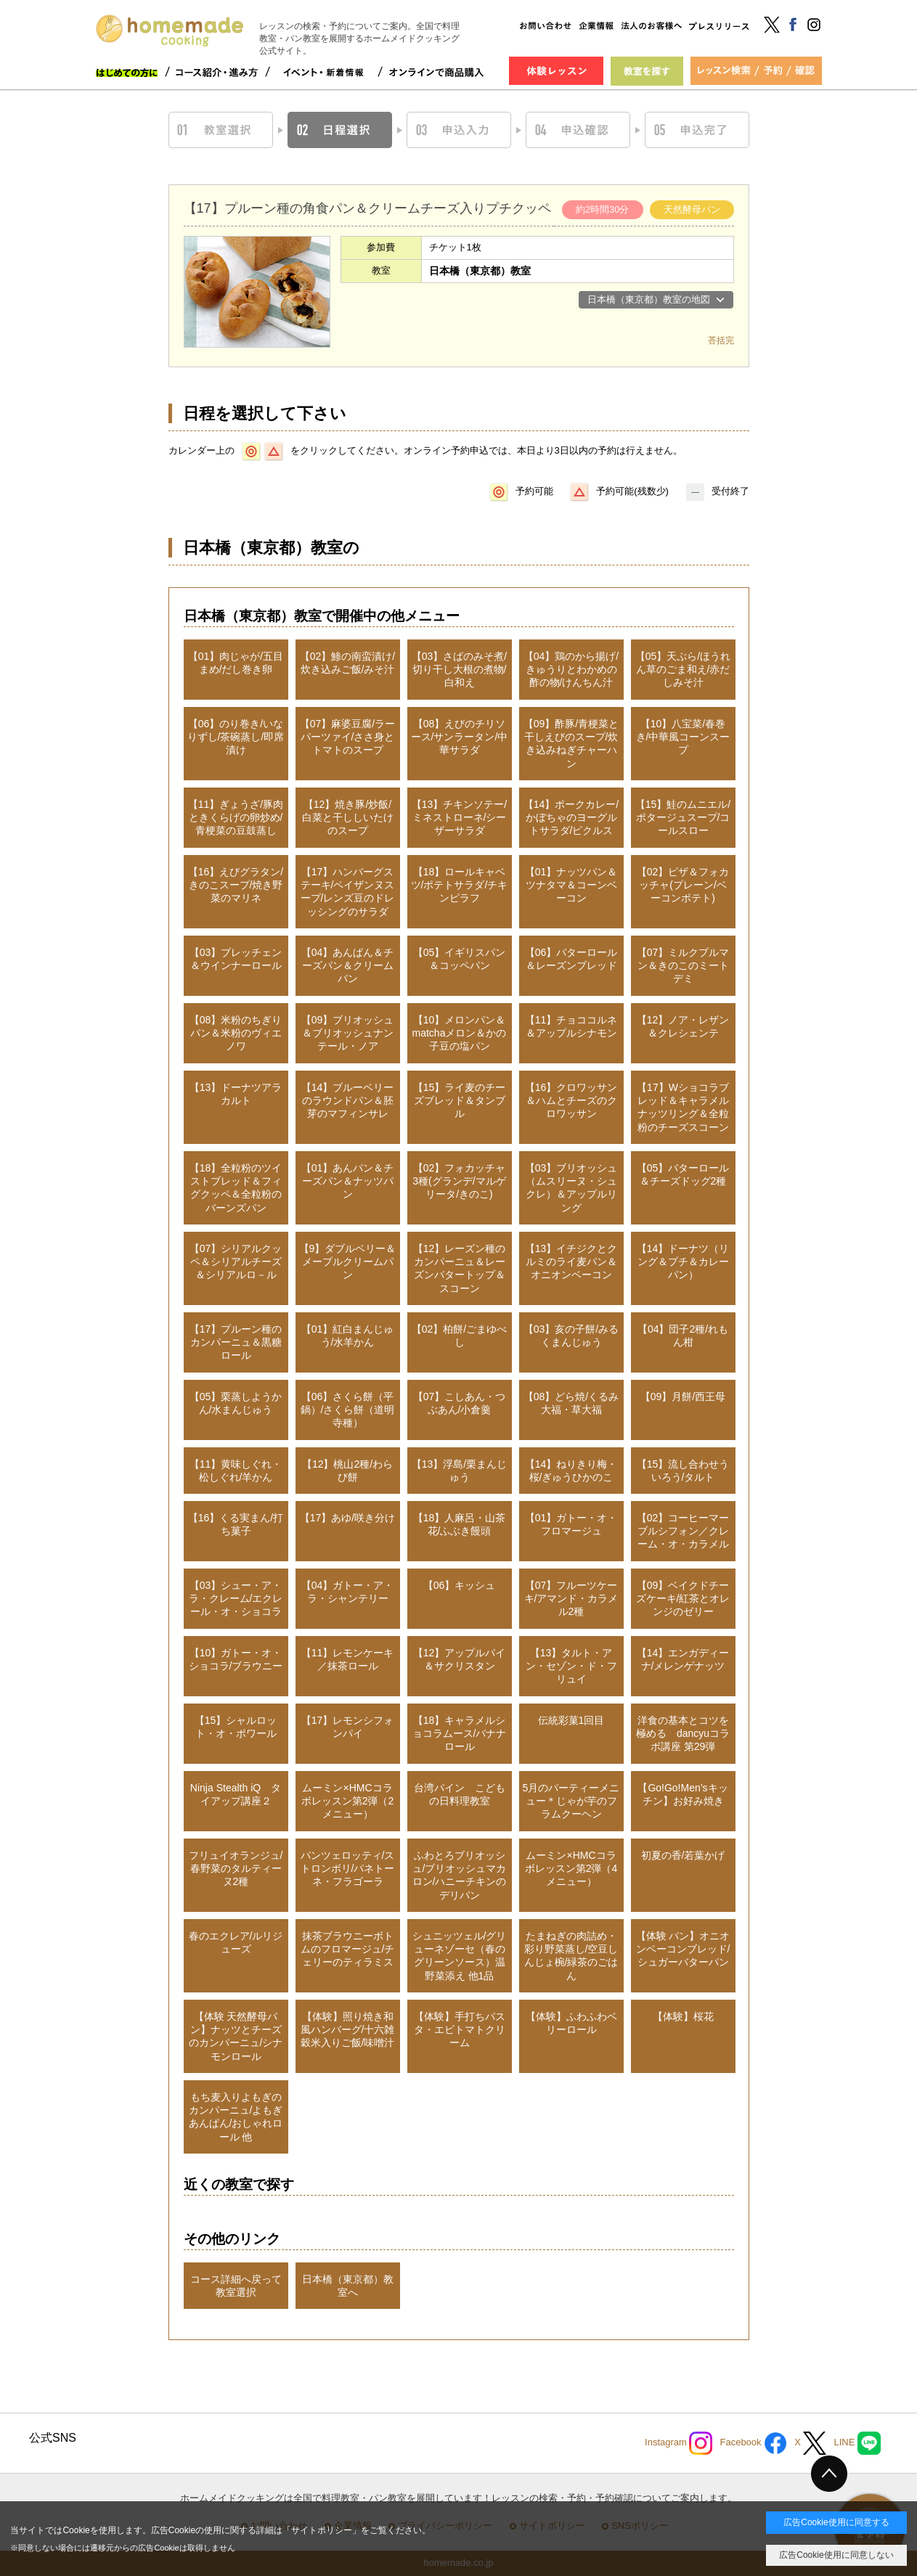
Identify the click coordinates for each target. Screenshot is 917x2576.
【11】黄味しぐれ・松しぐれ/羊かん (235, 1470)
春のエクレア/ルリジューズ (236, 1942)
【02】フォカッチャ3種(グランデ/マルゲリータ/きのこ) (458, 1181)
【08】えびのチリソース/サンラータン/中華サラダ (459, 737)
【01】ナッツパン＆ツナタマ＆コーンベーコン (571, 885)
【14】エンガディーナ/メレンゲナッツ (683, 1659)
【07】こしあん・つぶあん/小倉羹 (459, 1403)
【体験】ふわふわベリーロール (571, 2023)
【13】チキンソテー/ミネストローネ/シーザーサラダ (459, 817)
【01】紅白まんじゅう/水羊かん (347, 1335)
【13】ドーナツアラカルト (235, 1093)
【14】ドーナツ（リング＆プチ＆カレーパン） (683, 1261)
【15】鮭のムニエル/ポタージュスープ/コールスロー (682, 817)
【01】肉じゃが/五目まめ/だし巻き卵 (235, 662)
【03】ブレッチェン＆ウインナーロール (235, 958)
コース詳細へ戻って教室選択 (236, 2285)
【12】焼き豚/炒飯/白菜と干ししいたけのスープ (348, 817)
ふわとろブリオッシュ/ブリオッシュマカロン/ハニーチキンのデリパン (459, 1875)
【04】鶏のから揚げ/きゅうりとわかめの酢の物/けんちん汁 (571, 669)
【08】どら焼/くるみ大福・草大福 (571, 1403)
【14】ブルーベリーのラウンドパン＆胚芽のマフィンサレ (347, 1100)
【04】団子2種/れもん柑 (682, 1335)
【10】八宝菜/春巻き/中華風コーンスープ (683, 737)
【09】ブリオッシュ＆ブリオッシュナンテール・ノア (347, 1033)
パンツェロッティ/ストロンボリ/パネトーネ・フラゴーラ (348, 1868)
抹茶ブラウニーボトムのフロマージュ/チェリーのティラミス (348, 1949)
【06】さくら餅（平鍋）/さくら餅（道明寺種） (348, 1409)
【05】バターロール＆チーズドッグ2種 (683, 1174)
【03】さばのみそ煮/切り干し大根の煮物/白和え (459, 669)
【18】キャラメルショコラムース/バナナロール (459, 1733)
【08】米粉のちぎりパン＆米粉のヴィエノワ (235, 1033)
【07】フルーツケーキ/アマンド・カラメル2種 (571, 1598)
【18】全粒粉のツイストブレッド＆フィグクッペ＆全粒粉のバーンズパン (235, 1188)
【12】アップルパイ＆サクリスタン (459, 1659)
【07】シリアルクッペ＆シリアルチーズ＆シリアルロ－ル (235, 1261)
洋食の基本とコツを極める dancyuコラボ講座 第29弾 (683, 1733)
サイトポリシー (321, 2530)
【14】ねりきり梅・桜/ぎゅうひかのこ (571, 1470)
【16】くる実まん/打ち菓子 (235, 1524)
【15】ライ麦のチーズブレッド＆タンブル (459, 1100)
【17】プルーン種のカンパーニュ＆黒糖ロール (235, 1342)
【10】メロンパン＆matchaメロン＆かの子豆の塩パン (459, 1033)
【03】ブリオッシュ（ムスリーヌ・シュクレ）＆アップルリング (571, 1188)
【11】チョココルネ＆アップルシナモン (571, 1026)
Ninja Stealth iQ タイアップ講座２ (235, 1794)
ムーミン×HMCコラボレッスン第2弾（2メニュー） (347, 1801)
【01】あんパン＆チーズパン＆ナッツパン (347, 1181)
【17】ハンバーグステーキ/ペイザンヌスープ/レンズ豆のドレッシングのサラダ (348, 891)
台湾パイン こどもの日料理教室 (459, 1794)
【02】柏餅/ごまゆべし (459, 1335)
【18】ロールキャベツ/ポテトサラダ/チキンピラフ (459, 885)
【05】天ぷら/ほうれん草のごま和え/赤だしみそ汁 (682, 669)
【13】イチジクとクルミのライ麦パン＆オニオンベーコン (571, 1261)
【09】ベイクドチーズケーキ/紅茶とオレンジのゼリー (683, 1598)
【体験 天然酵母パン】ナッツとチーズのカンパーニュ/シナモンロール (236, 2036)
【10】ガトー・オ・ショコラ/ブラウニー (236, 1659)
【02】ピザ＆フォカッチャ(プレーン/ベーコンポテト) (683, 885)
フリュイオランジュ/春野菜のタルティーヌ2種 (236, 1868)
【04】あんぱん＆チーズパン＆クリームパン (347, 965)
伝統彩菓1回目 (571, 1720)
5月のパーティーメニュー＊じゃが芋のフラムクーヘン (571, 1801)
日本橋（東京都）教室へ (348, 2285)
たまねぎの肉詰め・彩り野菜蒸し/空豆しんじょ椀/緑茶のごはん (571, 1956)
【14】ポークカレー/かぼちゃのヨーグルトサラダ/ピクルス (571, 817)
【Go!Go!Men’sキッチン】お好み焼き (682, 1794)
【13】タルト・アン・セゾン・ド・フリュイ (571, 1666)
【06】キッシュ (459, 1585)
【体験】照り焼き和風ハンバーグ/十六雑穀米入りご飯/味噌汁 (348, 2029)
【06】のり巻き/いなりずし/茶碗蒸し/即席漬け (236, 737)
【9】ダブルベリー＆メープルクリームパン (347, 1261)
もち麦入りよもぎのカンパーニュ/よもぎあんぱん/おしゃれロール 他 (236, 2117)
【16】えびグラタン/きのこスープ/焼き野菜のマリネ (235, 885)
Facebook (753, 2443)
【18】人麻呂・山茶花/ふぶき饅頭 (459, 1524)
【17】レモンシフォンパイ (347, 1726)
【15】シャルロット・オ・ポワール (236, 1726)
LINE (857, 2443)
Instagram (678, 2443)
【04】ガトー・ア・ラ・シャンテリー (347, 1591)
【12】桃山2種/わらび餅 (347, 1470)
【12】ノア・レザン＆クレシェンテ (683, 1026)
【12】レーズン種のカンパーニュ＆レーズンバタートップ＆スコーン (459, 1268)
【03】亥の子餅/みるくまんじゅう (571, 1335)
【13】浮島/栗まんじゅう (459, 1470)
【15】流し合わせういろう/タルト (683, 1470)
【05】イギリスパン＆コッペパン (459, 958)
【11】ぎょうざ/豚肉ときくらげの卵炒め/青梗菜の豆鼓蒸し (235, 817)
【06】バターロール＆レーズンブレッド (571, 958)
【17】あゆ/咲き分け (347, 1518)
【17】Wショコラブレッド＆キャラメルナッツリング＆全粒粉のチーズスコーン (683, 1107)
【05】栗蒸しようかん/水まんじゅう (235, 1403)
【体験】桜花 (683, 2016)
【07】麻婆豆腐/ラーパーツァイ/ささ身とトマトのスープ (347, 737)
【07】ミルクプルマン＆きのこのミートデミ (683, 965)
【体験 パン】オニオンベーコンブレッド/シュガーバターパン (683, 1949)
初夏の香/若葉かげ (683, 1855)
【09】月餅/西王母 (682, 1396)
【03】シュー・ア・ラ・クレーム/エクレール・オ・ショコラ (236, 1598)
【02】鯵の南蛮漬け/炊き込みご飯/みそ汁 (347, 662)
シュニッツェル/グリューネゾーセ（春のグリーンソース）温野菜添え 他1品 (459, 1956)
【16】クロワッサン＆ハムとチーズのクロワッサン (571, 1100)
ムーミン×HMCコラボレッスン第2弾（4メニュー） (571, 1868)
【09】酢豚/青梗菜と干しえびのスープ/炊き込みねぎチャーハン (571, 743)
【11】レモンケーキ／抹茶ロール (347, 1659)
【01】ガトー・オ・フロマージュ (571, 1524)
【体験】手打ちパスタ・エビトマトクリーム (459, 2029)
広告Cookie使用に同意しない (836, 2555)
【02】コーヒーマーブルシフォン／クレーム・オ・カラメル (683, 1531)
